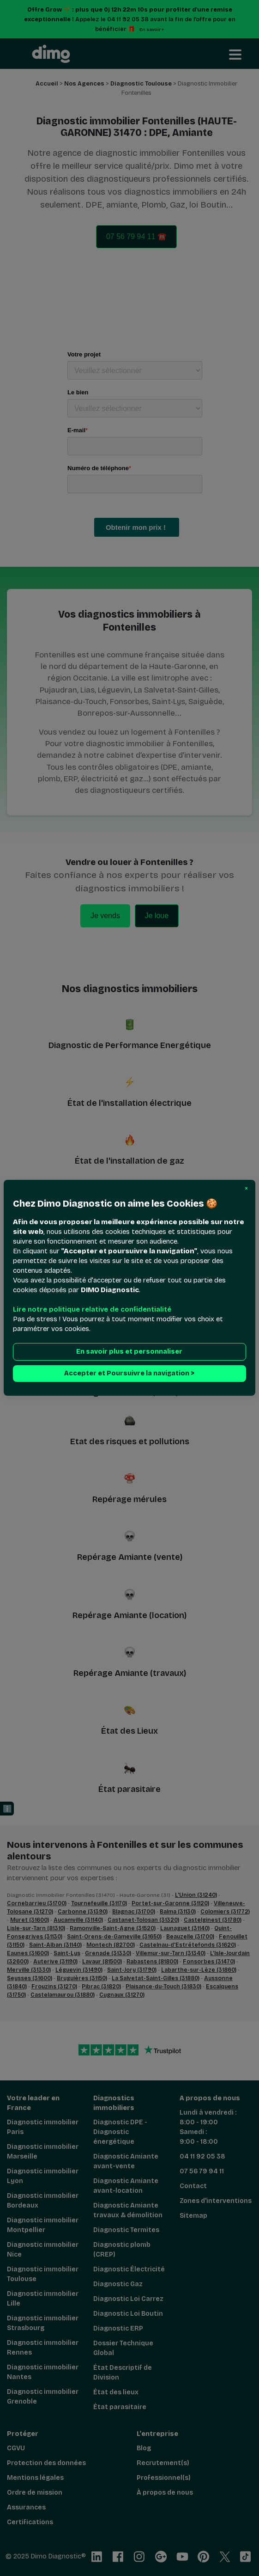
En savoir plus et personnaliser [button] (129, 1352)
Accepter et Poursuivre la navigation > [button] (129, 1374)
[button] (246, 1188)
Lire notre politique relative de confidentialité (92, 1310)
